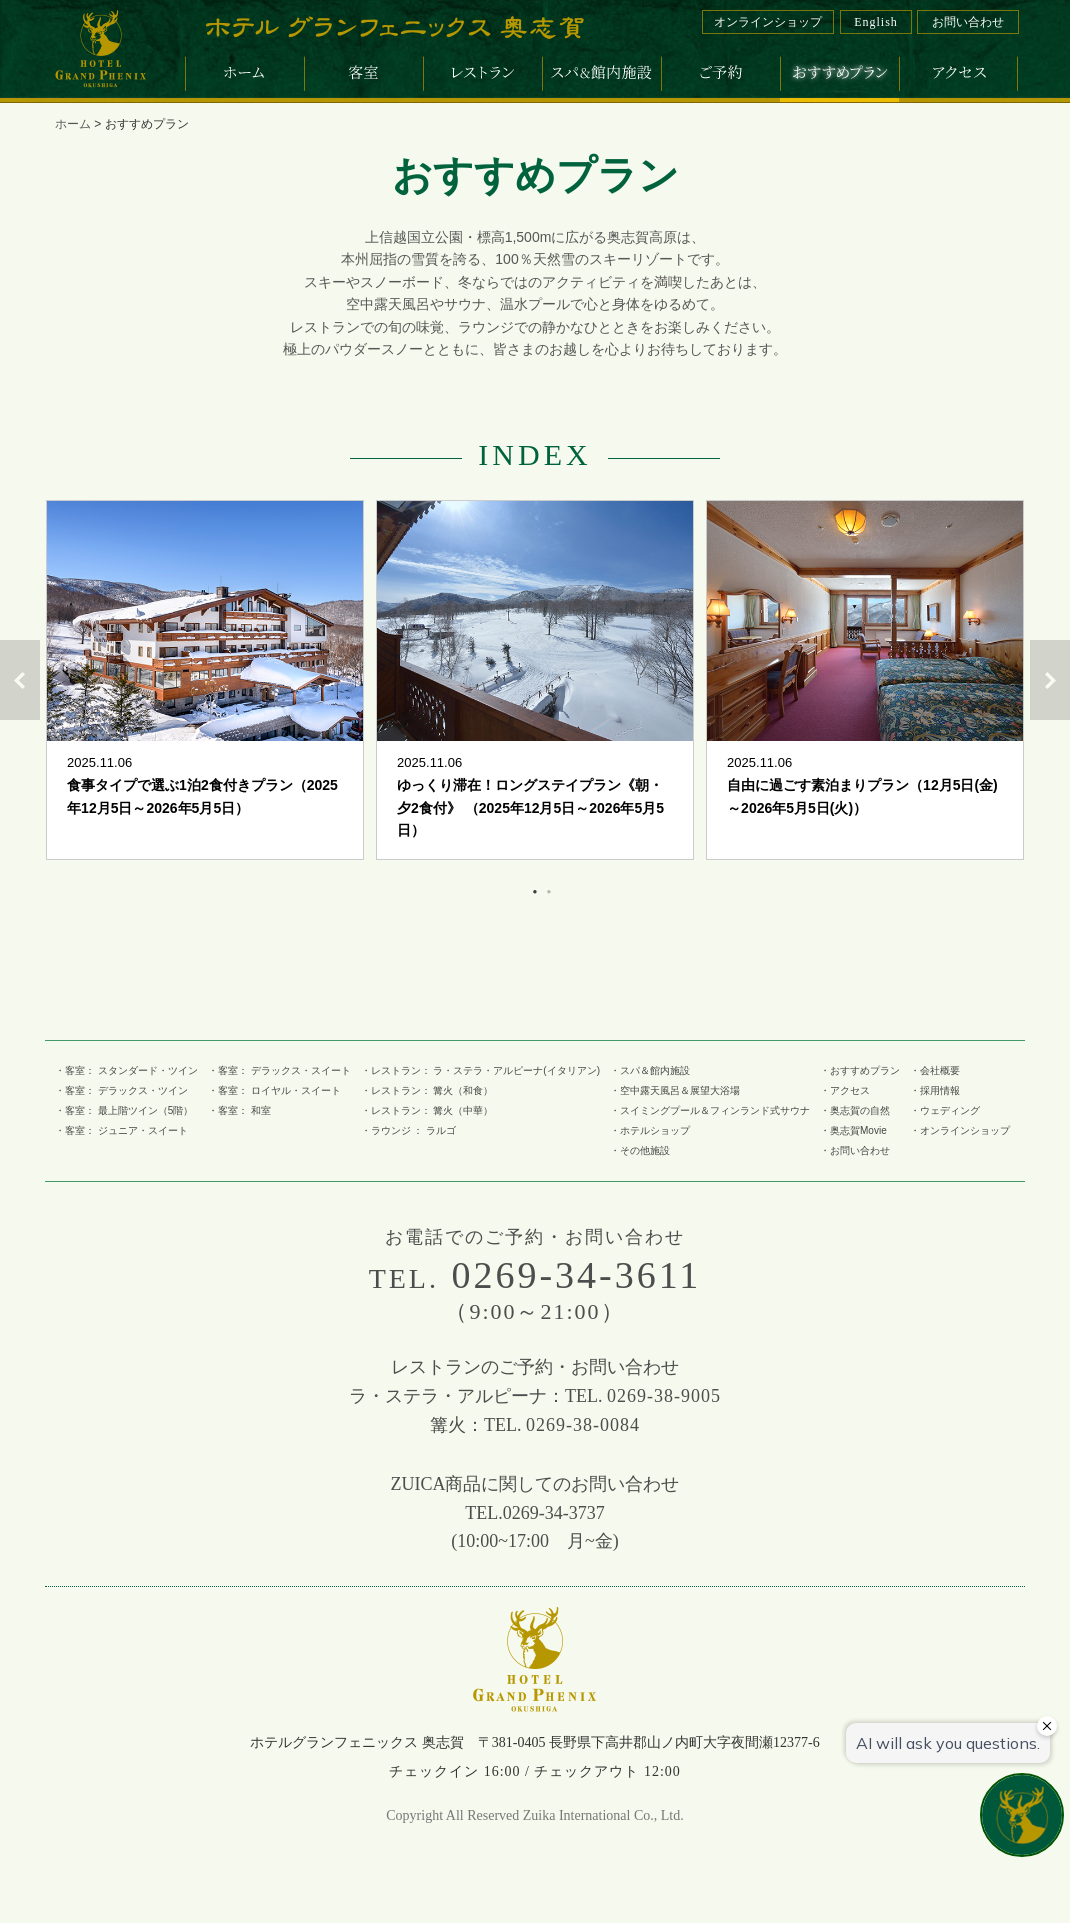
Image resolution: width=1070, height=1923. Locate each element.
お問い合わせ (968, 22)
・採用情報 (935, 1090)
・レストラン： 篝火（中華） (427, 1110)
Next (1050, 680)
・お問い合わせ (855, 1150)
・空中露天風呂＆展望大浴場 (675, 1090)
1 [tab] (532, 888)
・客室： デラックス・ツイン (121, 1090)
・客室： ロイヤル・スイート (274, 1090)
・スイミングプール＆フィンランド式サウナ (710, 1110)
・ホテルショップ (650, 1130)
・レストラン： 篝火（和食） (427, 1090)
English (876, 22)
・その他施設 (640, 1150)
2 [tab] (546, 888)
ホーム (73, 124)
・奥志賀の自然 (855, 1110)
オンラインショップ (768, 22)
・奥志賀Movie (853, 1130)
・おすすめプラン (860, 1070)
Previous (20, 680)
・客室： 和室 (239, 1110)
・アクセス (845, 1090)
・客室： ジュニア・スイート (121, 1130)
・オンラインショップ (960, 1130)
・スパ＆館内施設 (650, 1070)
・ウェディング (945, 1110)
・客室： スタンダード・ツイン (126, 1070)
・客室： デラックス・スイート (279, 1070)
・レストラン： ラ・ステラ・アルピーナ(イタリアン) (480, 1070)
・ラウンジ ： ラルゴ (409, 1130)
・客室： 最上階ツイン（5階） (124, 1110)
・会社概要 (935, 1070)
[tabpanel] (205, 680)
